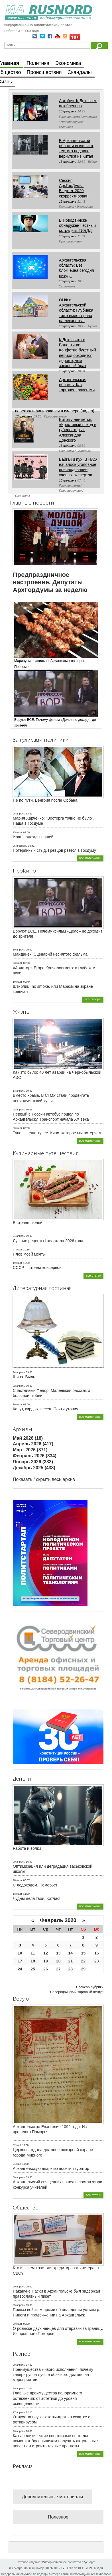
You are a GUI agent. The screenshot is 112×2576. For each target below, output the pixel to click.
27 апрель (19, 2412)
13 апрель (19, 1090)
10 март (17, 981)
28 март (17, 1880)
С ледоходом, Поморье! (35, 1885)
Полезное (58, 2517)
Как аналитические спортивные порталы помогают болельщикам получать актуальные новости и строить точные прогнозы (55, 2440)
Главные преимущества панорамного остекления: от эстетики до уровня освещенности (47, 2398)
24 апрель (19, 1372)
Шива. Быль (24, 1377)
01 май (17, 2164)
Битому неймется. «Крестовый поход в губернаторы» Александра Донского (77, 430)
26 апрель (19, 2431)
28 (70, 1969)
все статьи (93, 1275)
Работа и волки (27, 1848)
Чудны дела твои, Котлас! (36, 1898)
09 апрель (19, 1861)
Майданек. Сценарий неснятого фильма (50, 954)
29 (83, 1969)
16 (96, 1953)
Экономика (68, 63)
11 (32, 1953)
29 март (17, 2323)
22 (83, 1961)
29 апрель (19, 2364)
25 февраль (20, 845)
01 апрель (19, 1235)
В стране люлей (27, 1222)
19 (45, 1961)
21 (70, 1961)
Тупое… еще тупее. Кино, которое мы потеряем (57, 1133)
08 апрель (19, 1109)
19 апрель (19, 949)
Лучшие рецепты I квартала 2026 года (48, 1240)
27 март (17, 1249)
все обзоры (93, 999)
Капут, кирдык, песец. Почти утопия (45, 1409)
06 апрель (19, 813)
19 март (17, 1263)
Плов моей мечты (29, 1254)
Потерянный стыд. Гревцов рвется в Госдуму (54, 850)
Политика (38, 63)
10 (20, 1953)
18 (32, 1961)
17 (20, 1961)
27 (58, 1969)
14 (70, 1953)
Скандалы (80, 72)
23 (96, 1961)
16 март (17, 1404)
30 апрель (19, 2177)
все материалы (90, 858)
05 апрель (19, 2305)
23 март (17, 963)
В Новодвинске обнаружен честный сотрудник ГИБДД (77, 225)
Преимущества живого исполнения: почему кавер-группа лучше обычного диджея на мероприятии (53, 2374)
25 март (17, 832)
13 (58, 1953)
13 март (17, 1893)
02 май (17, 2145)
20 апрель (19, 2286)
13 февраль (67, 111)
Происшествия (44, 72)
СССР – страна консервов (37, 1267)
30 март (17, 1128)
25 (32, 1969)
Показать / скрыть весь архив (44, 1479)
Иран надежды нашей (33, 837)
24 (20, 1969)
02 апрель (19, 1385)
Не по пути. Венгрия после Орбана (45, 800)
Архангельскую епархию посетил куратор (51, 2168)
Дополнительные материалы (52, 2496)
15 (83, 1953)
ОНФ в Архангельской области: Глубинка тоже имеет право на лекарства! (76, 310)
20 (58, 1961)
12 (45, 1953)
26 (45, 1969)
